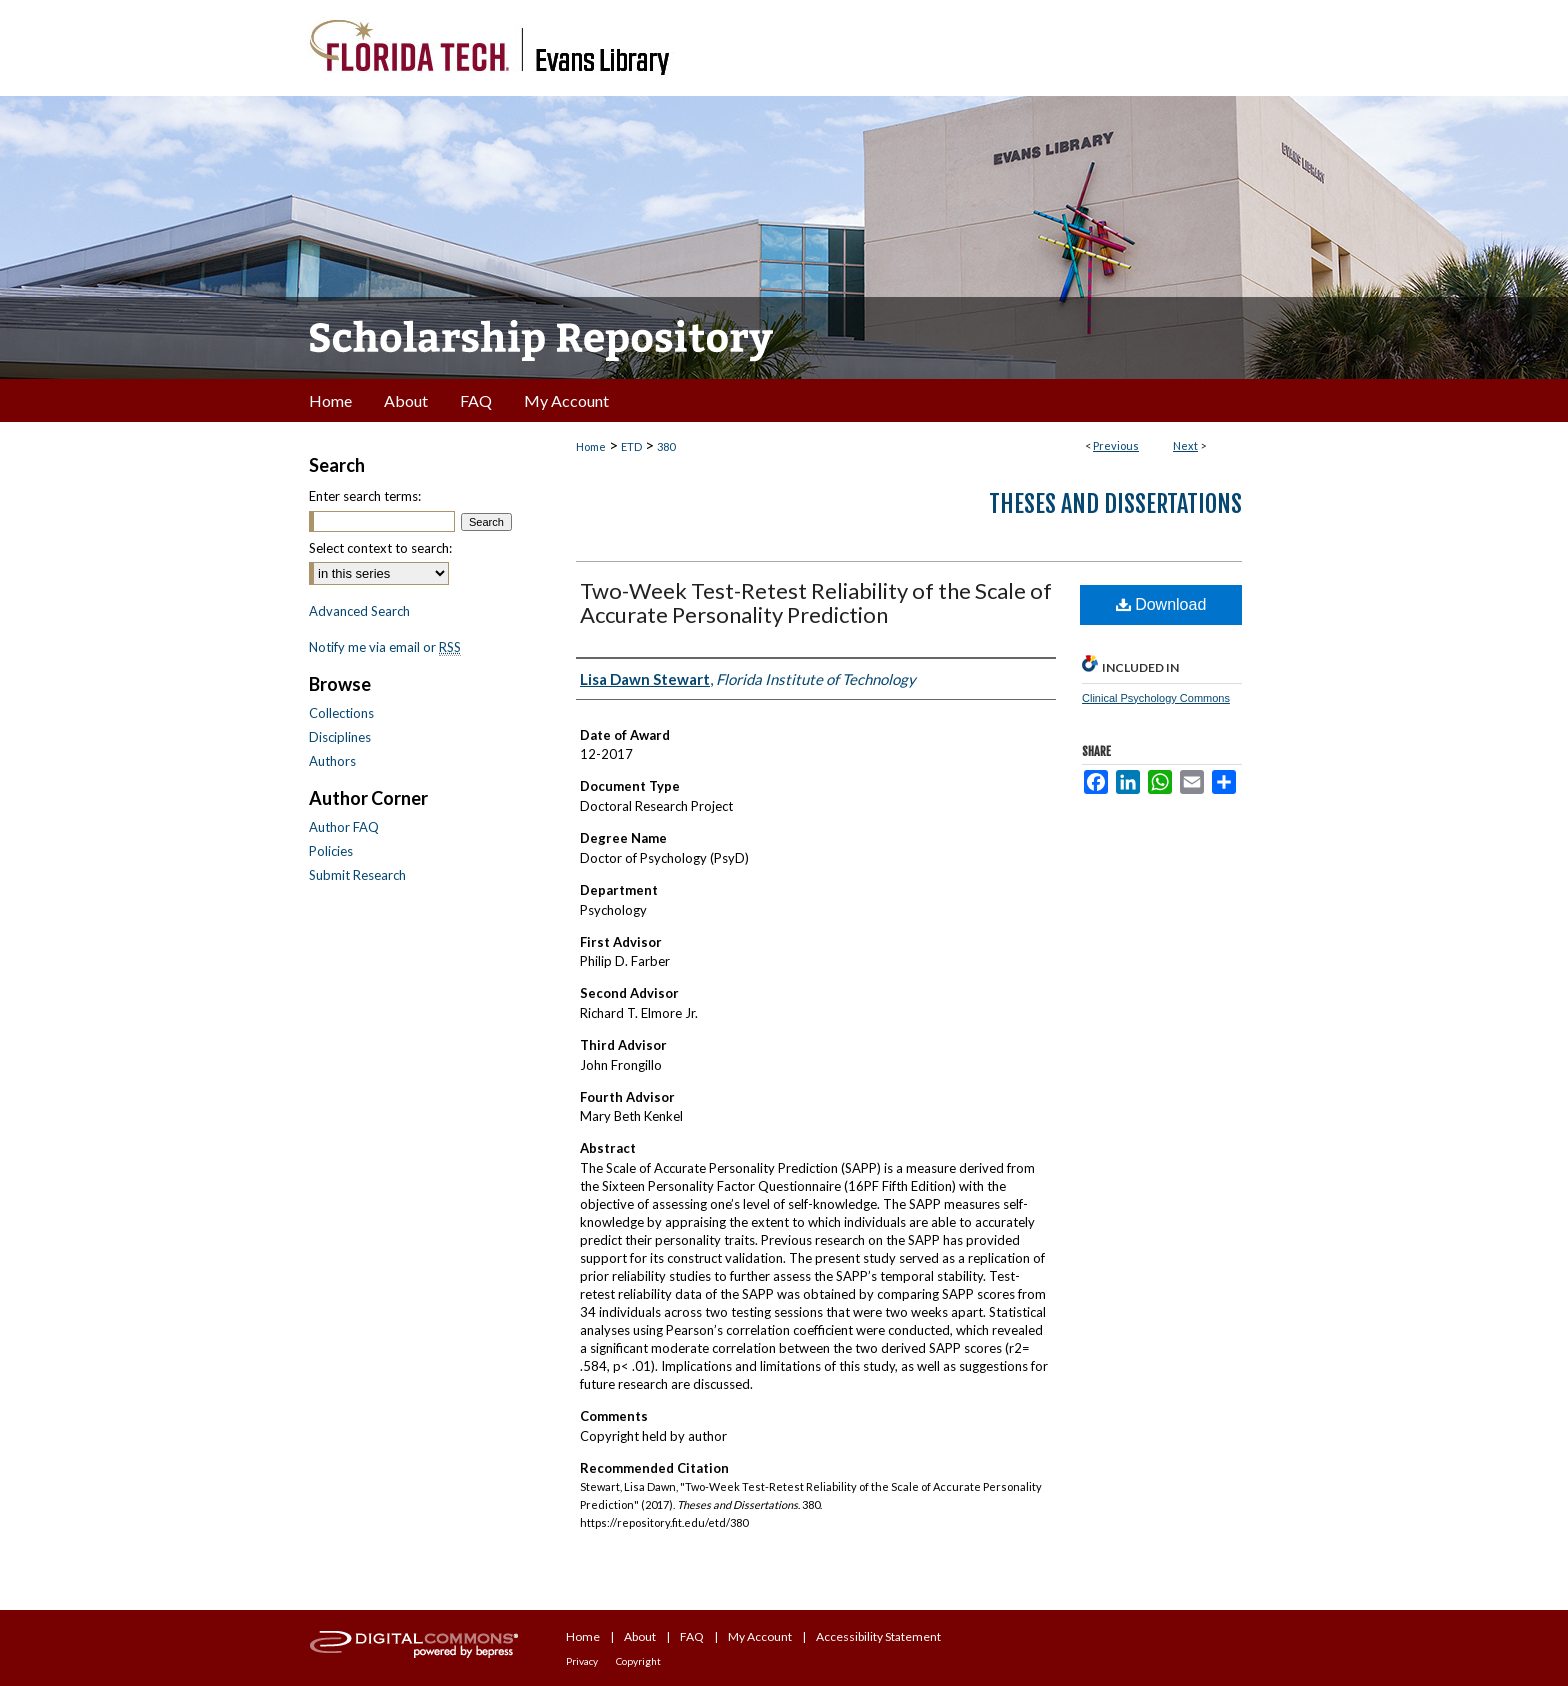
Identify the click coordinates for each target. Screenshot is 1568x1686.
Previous (1116, 445)
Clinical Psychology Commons (1156, 698)
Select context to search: (380, 548)
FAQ (692, 1636)
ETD (631, 446)
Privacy (582, 1661)
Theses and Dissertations (1115, 504)
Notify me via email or (385, 647)
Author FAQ (344, 827)
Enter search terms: (365, 496)
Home (591, 446)
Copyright (638, 1661)
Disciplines (340, 737)
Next (1185, 445)
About (640, 1636)
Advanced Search (359, 611)
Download (1161, 604)
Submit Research (357, 875)
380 (666, 446)
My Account (760, 1636)
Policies (331, 851)
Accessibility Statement (878, 1636)
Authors (332, 761)
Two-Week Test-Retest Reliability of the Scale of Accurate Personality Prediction (816, 602)
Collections (341, 713)
